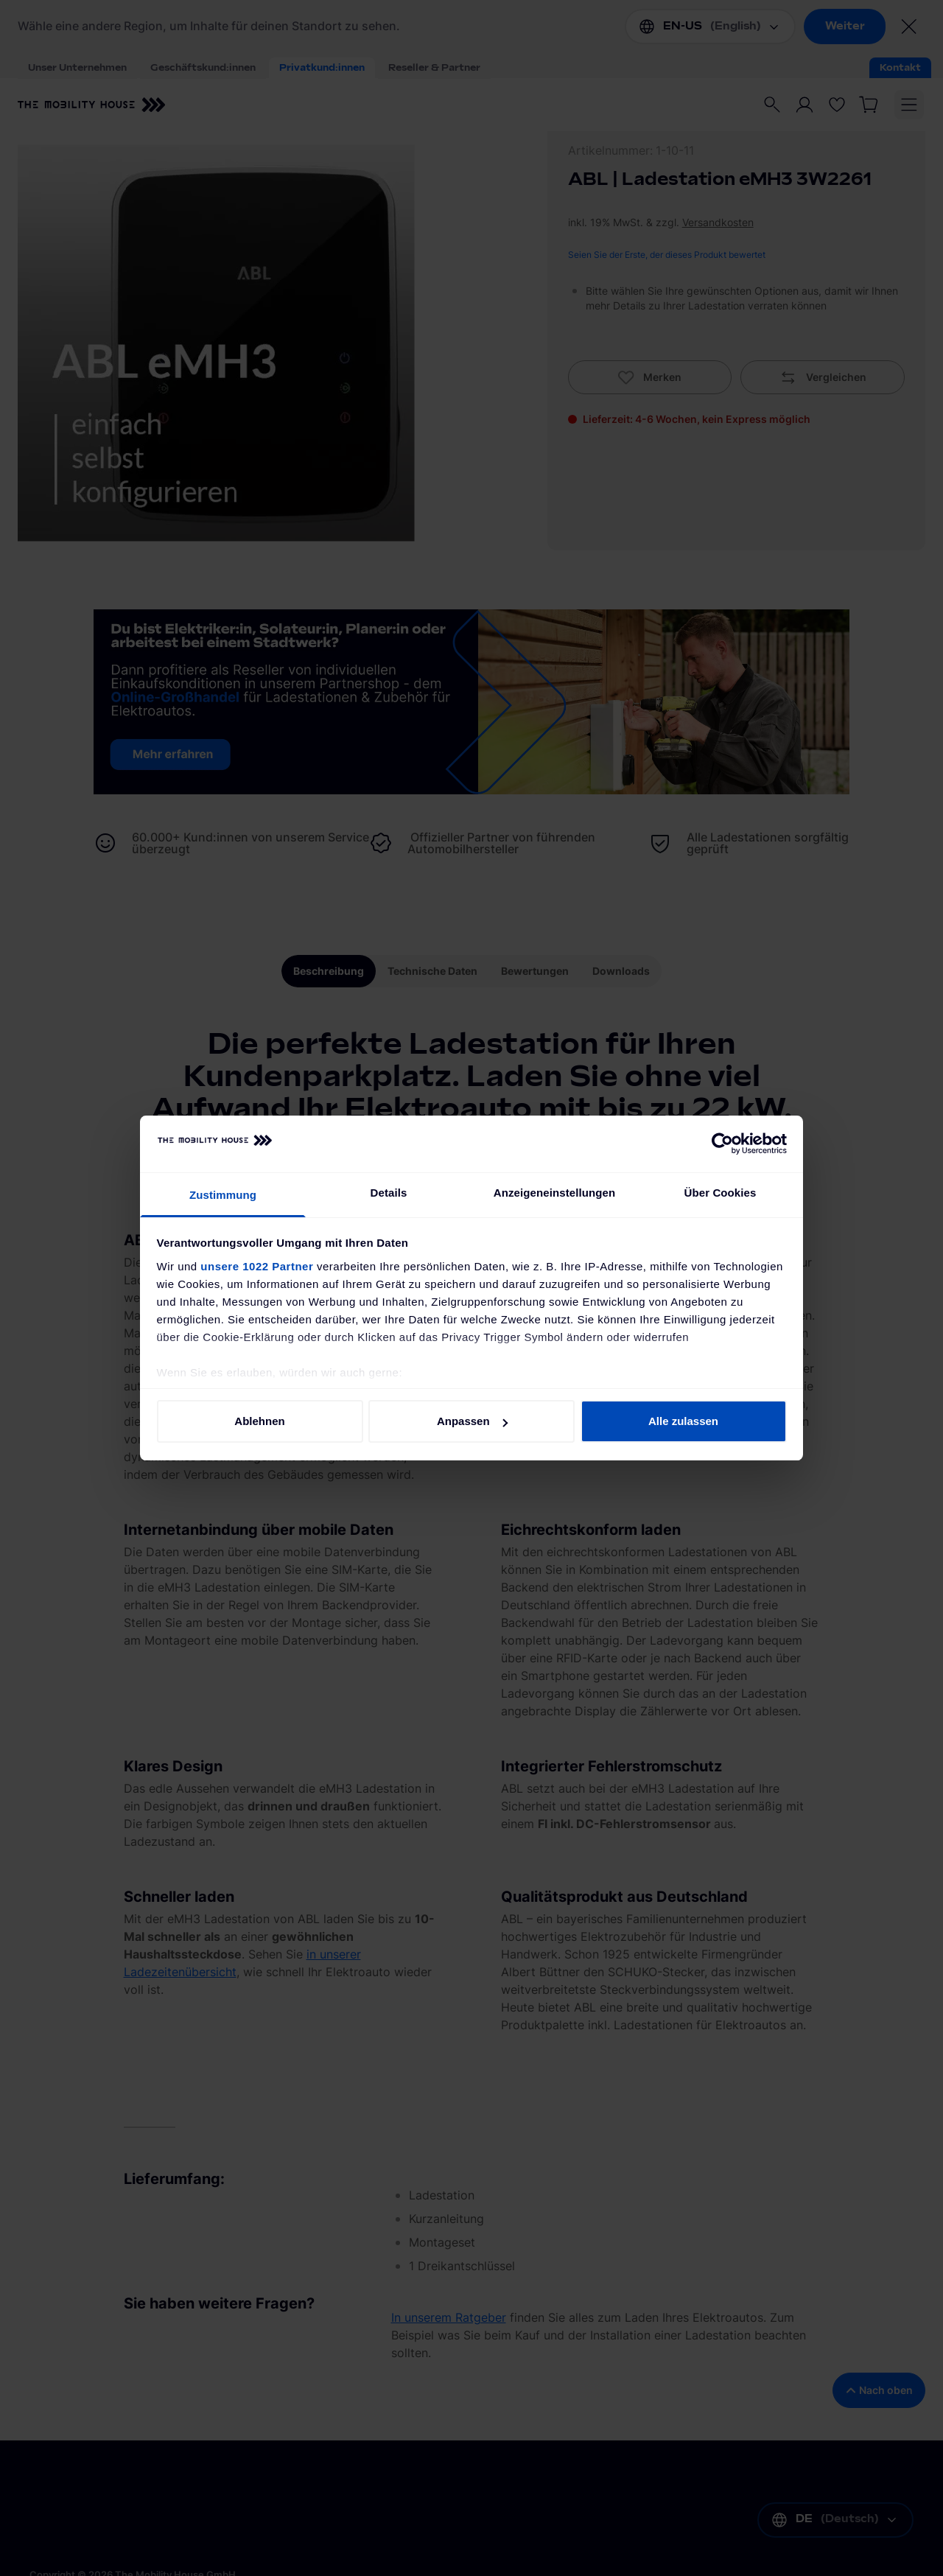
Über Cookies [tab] (720, 1192)
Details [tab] (389, 1192)
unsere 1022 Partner (256, 1266)
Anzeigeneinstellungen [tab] (554, 1192)
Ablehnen (259, 1421)
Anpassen (472, 1421)
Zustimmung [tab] (222, 1195)
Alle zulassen (683, 1421)
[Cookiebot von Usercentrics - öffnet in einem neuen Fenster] (722, 1144)
